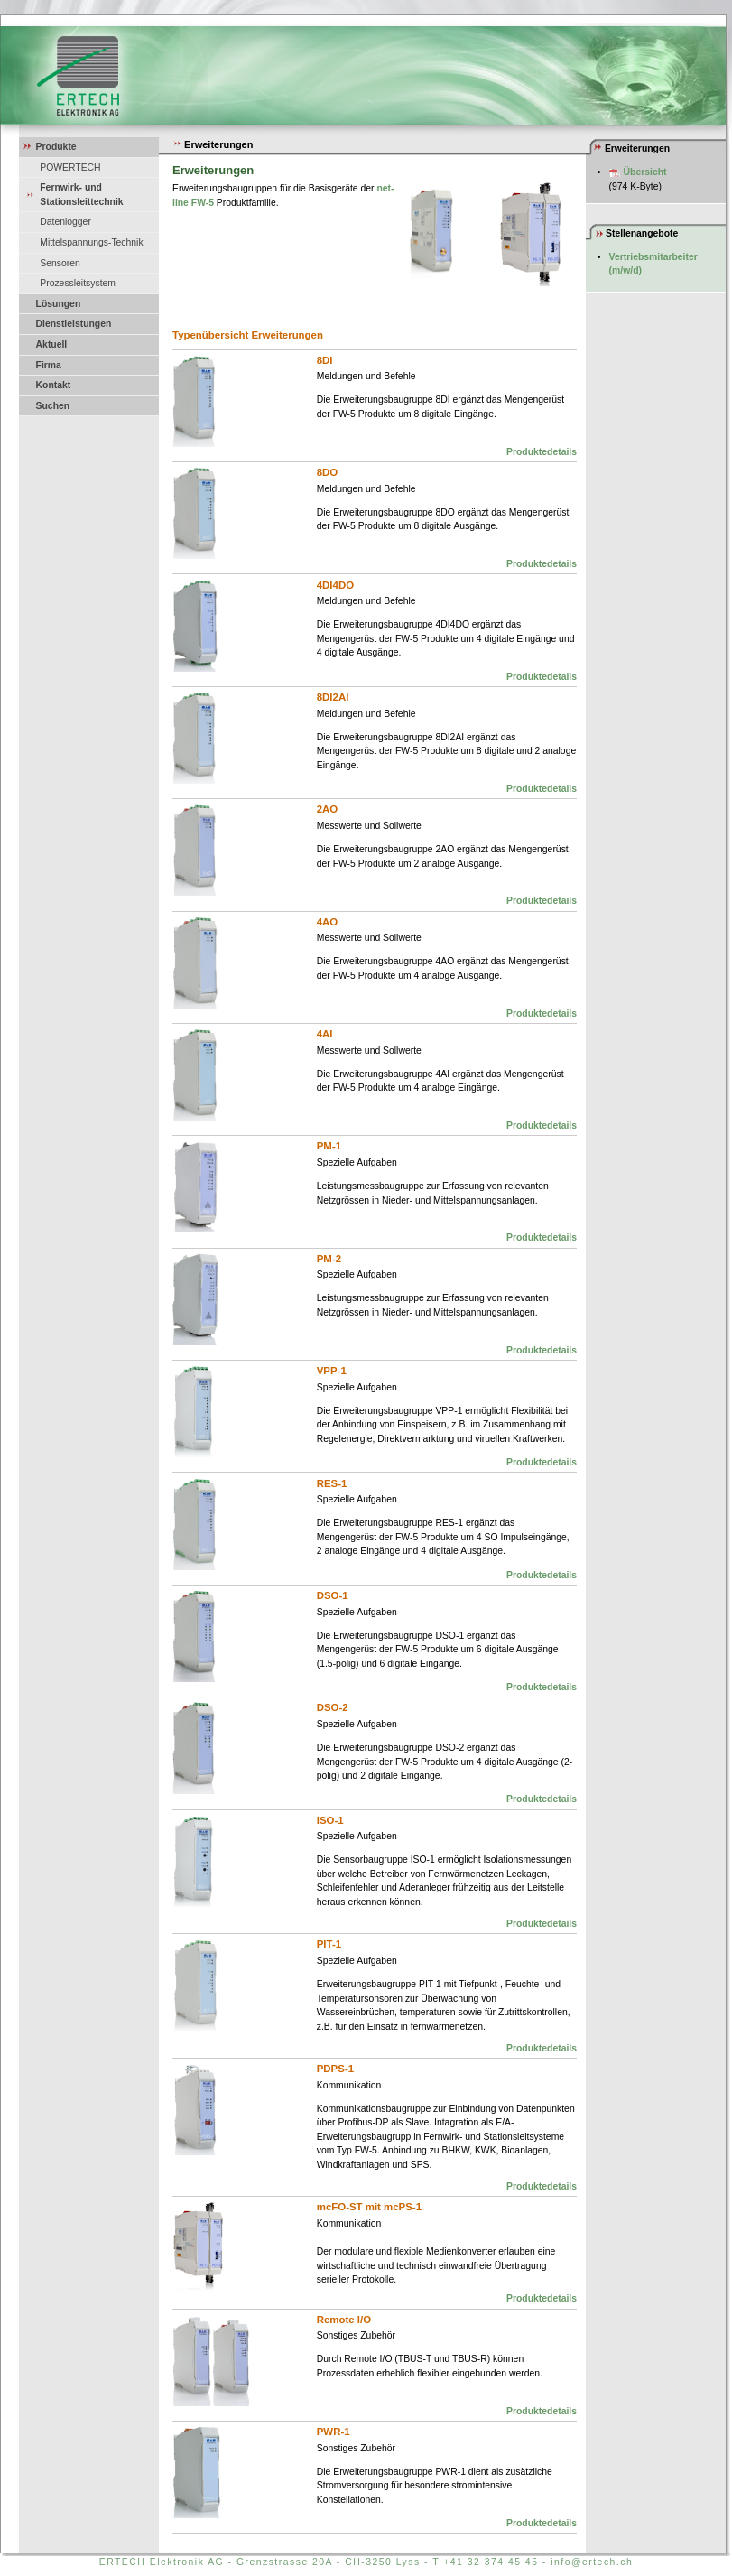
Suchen (53, 406)
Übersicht (645, 172)
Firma (48, 365)
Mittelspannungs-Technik (91, 242)
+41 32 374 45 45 (490, 2562)
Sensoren (59, 263)
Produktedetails (541, 452)
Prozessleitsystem (78, 283)
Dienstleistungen (74, 324)
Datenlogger (65, 222)
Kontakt (53, 385)
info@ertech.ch (592, 2562)
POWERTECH (70, 167)
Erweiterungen (212, 144)
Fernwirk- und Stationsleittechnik (81, 194)
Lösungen (58, 304)
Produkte (56, 147)
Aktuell (52, 344)
